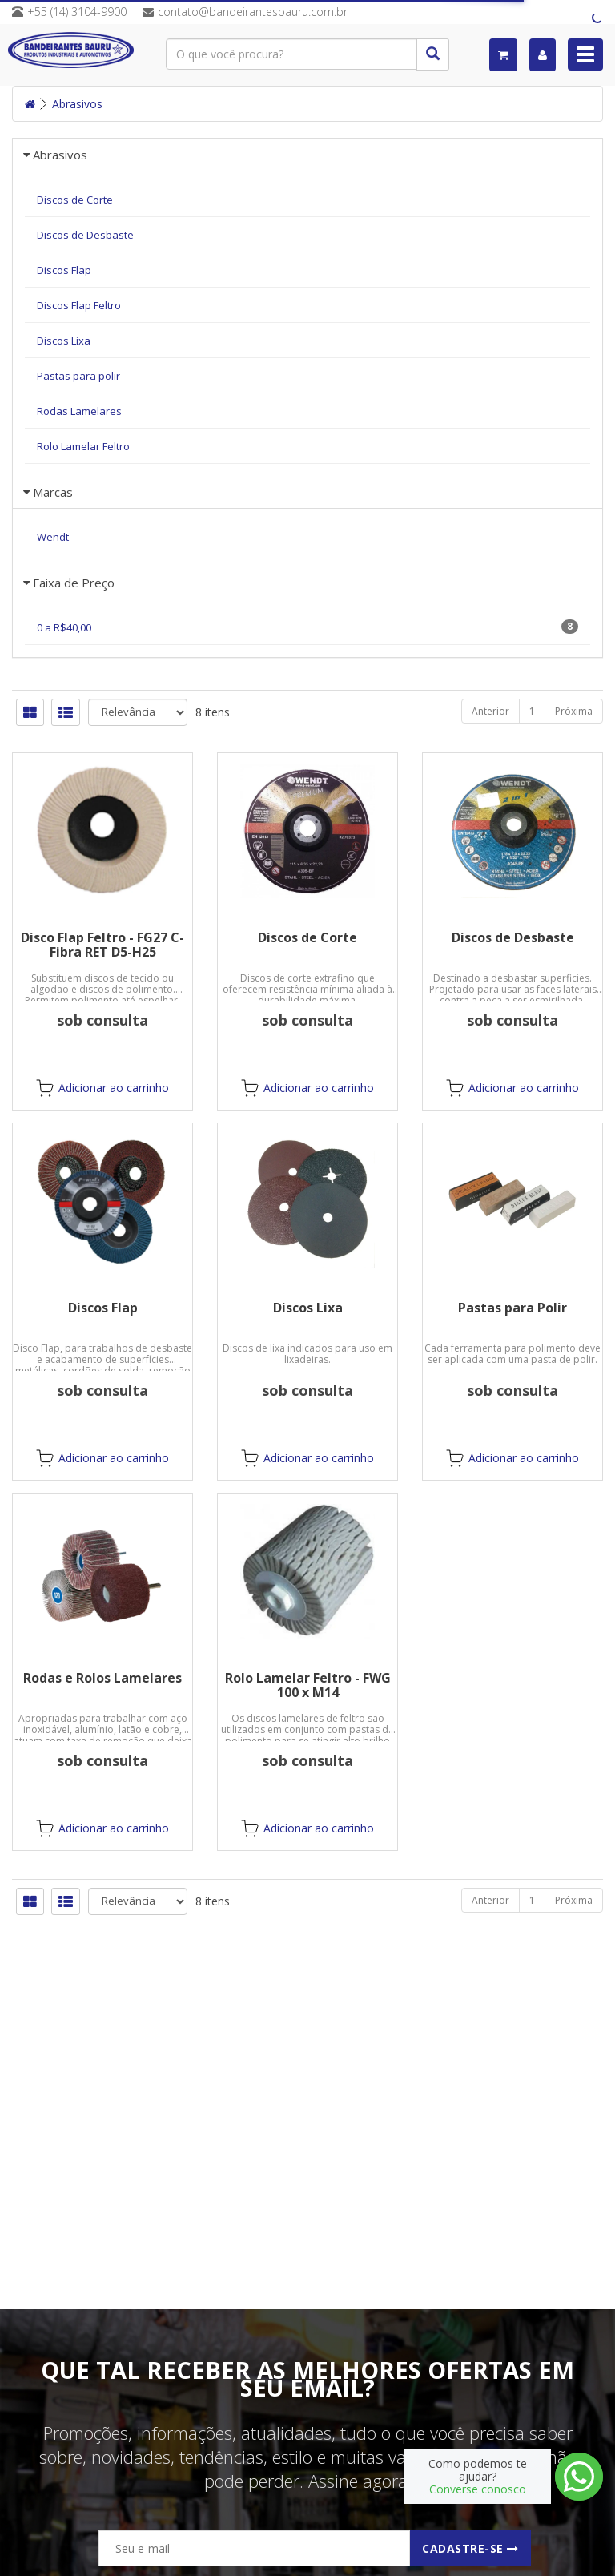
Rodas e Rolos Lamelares (102, 1678)
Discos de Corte (307, 937)
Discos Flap (103, 1307)
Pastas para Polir (512, 1307)
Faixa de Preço (74, 582)
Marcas (53, 492)
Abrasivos (77, 103)
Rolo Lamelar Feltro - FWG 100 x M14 (308, 1685)
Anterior (490, 711)
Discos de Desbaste (513, 937)
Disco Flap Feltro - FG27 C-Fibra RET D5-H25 (102, 945)
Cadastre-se (470, 2548)
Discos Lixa (308, 1307)
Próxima (574, 711)
